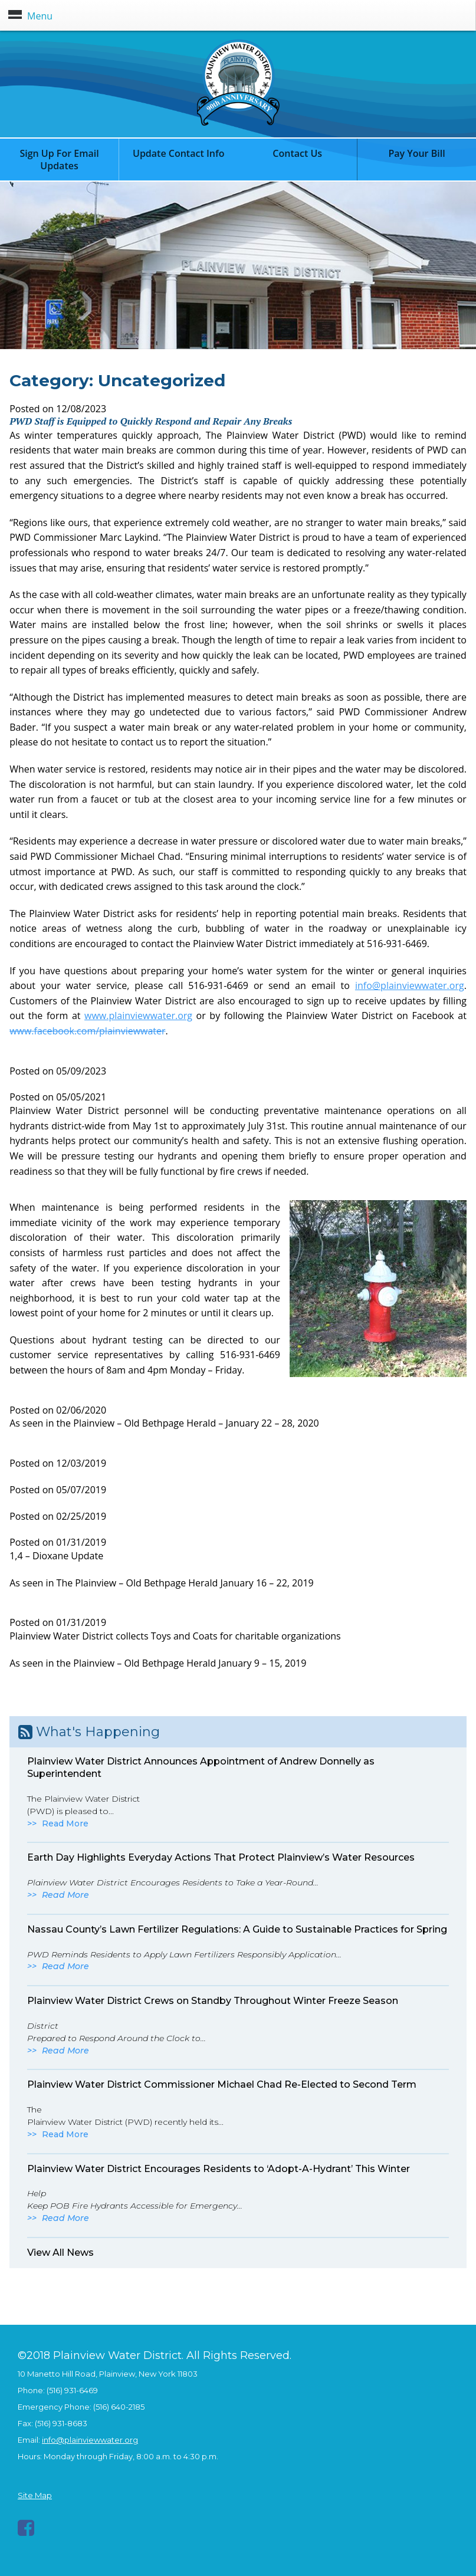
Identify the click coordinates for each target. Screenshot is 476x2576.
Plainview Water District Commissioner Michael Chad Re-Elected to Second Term (221, 2084)
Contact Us (297, 153)
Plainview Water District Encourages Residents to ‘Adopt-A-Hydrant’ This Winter (218, 2168)
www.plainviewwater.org (138, 1015)
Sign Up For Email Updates (59, 159)
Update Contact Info (179, 153)
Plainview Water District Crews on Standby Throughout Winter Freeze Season (212, 2000)
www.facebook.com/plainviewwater (87, 1030)
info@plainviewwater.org (409, 985)
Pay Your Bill (416, 153)
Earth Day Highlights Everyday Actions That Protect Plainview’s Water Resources (221, 1857)
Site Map (35, 2495)
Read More (65, 1823)
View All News (60, 2252)
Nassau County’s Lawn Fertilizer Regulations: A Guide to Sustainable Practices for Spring (237, 1929)
